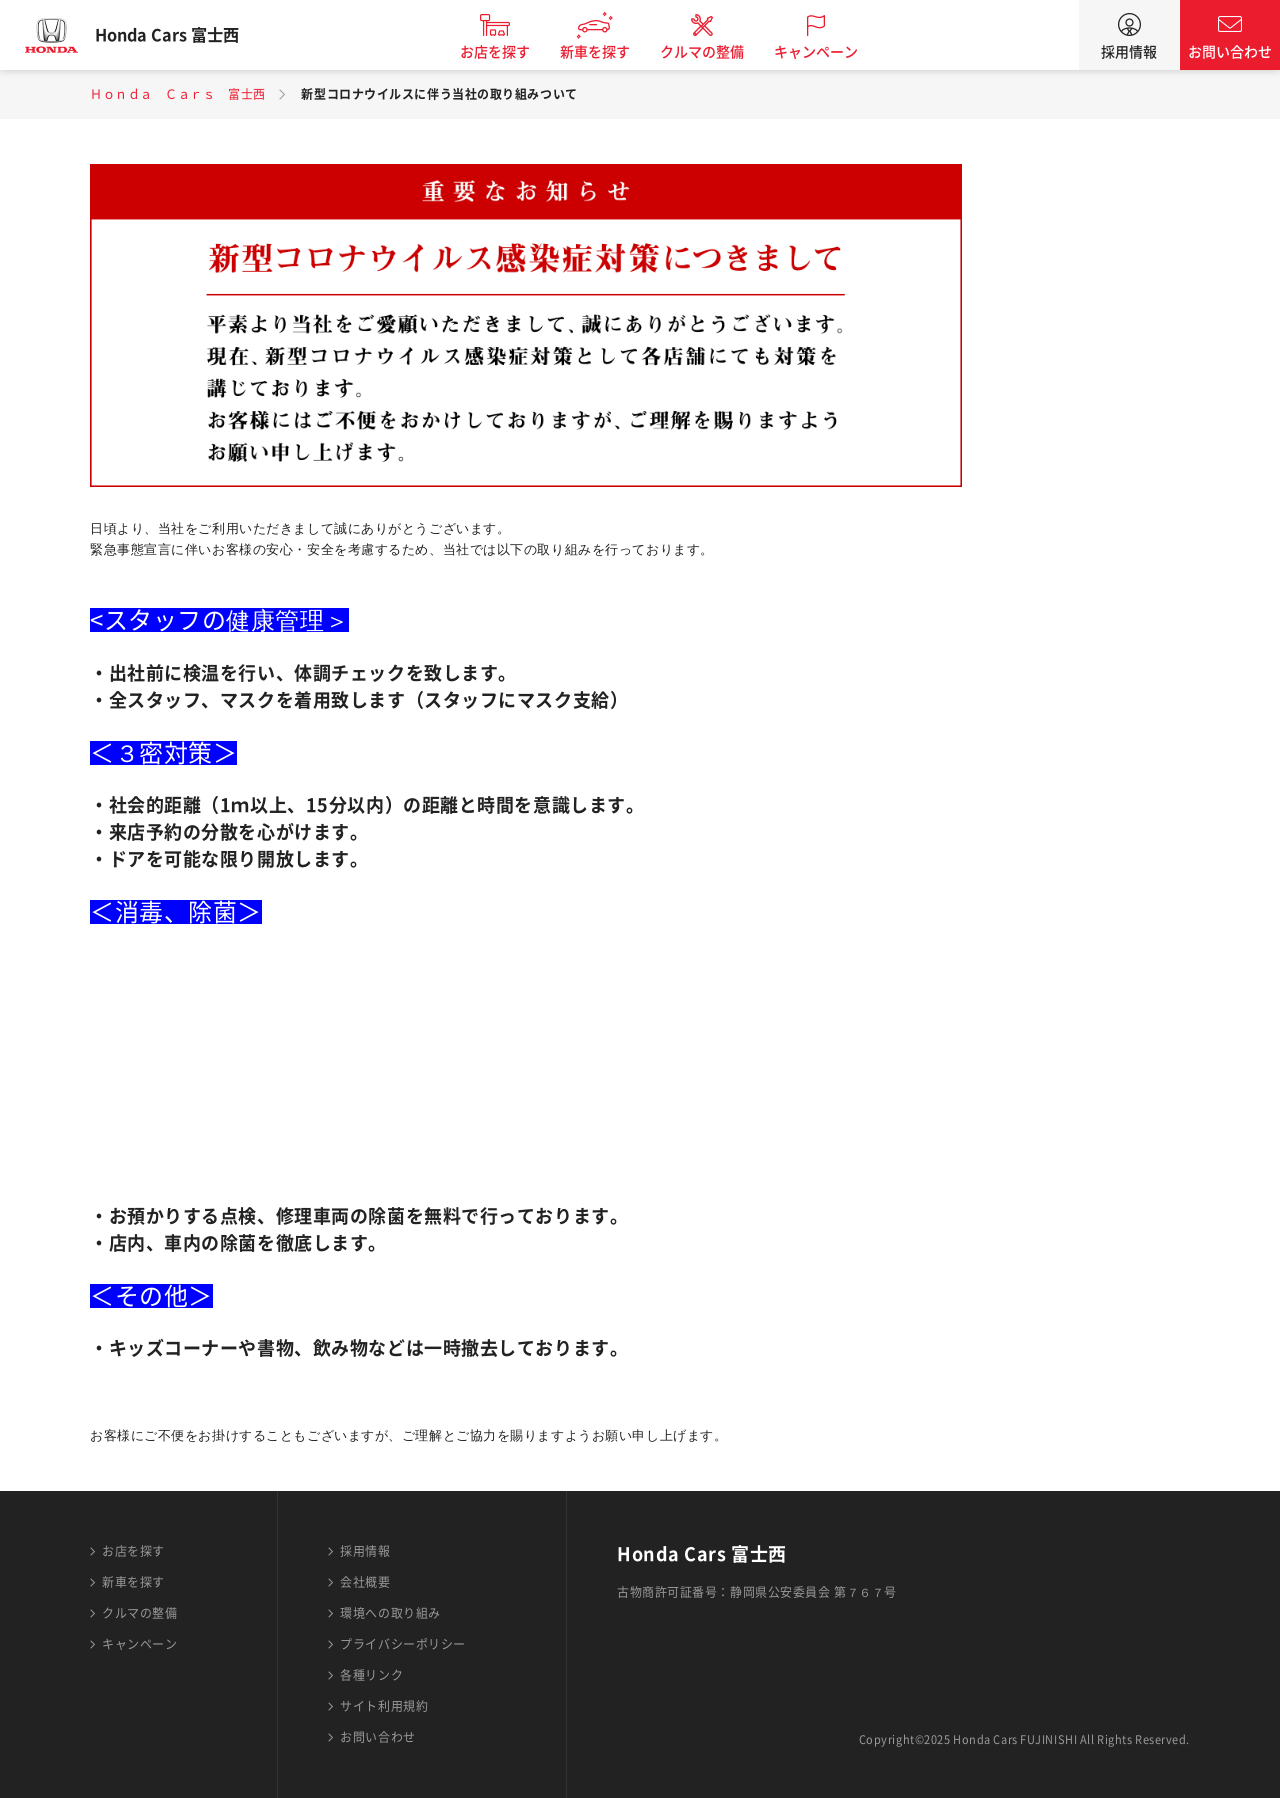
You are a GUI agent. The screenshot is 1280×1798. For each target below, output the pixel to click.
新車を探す (613, 52)
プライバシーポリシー (403, 1644)
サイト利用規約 (384, 1706)
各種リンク (371, 1675)
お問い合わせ (1230, 52)
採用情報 (1129, 52)
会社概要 (365, 1582)
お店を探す (513, 52)
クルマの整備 (720, 52)
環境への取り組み (390, 1613)
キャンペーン (834, 52)
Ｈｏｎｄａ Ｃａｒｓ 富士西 (178, 94)
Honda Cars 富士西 (185, 35)
